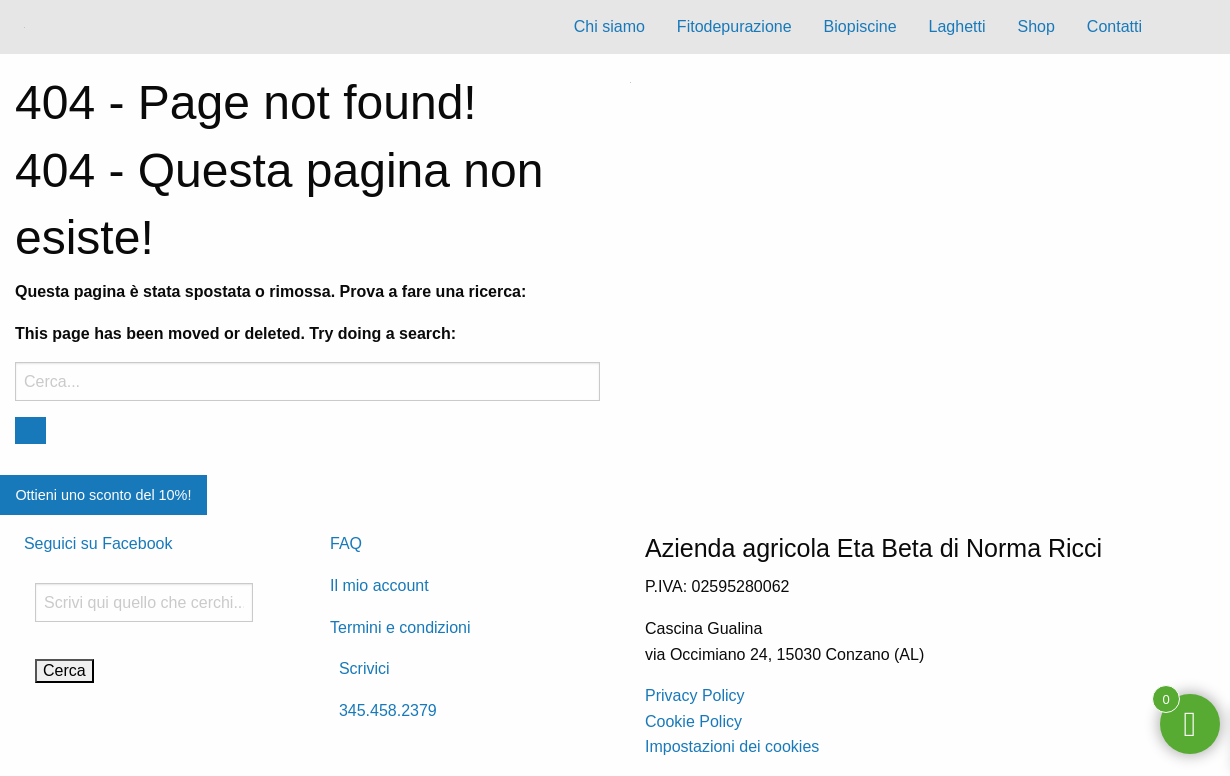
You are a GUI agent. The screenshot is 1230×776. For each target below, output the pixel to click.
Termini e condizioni (400, 627)
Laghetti (957, 26)
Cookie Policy (693, 721)
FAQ (346, 543)
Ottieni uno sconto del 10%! (103, 495)
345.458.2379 (383, 710)
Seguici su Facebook (98, 543)
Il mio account (379, 585)
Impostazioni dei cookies (732, 746)
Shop (1035, 26)
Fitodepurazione (734, 26)
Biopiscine (860, 26)
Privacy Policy (695, 695)
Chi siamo (609, 26)
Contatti (1114, 26)
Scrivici (360, 668)
